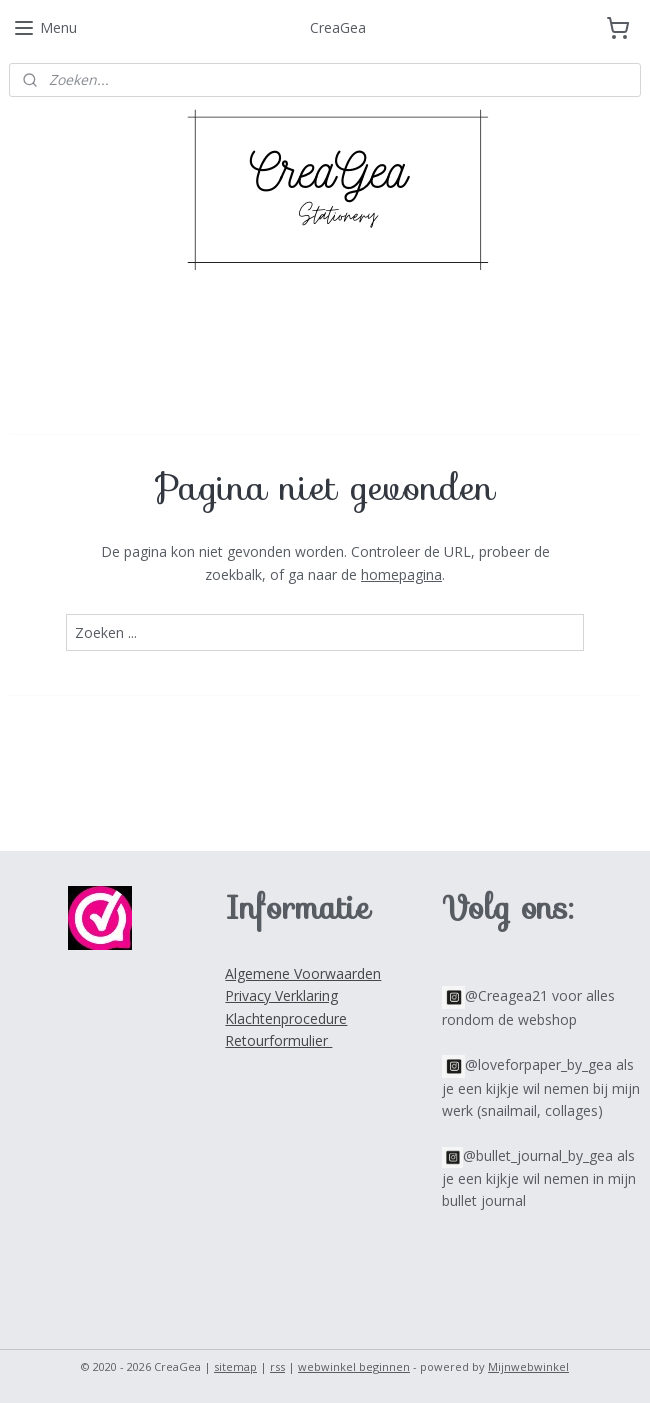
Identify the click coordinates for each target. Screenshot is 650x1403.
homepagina (401, 574)
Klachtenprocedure (286, 1018)
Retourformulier (278, 1040)
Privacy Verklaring (281, 995)
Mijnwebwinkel (528, 1366)
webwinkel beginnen (354, 1366)
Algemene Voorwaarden (303, 973)
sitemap (235, 1366)
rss (277, 1366)
